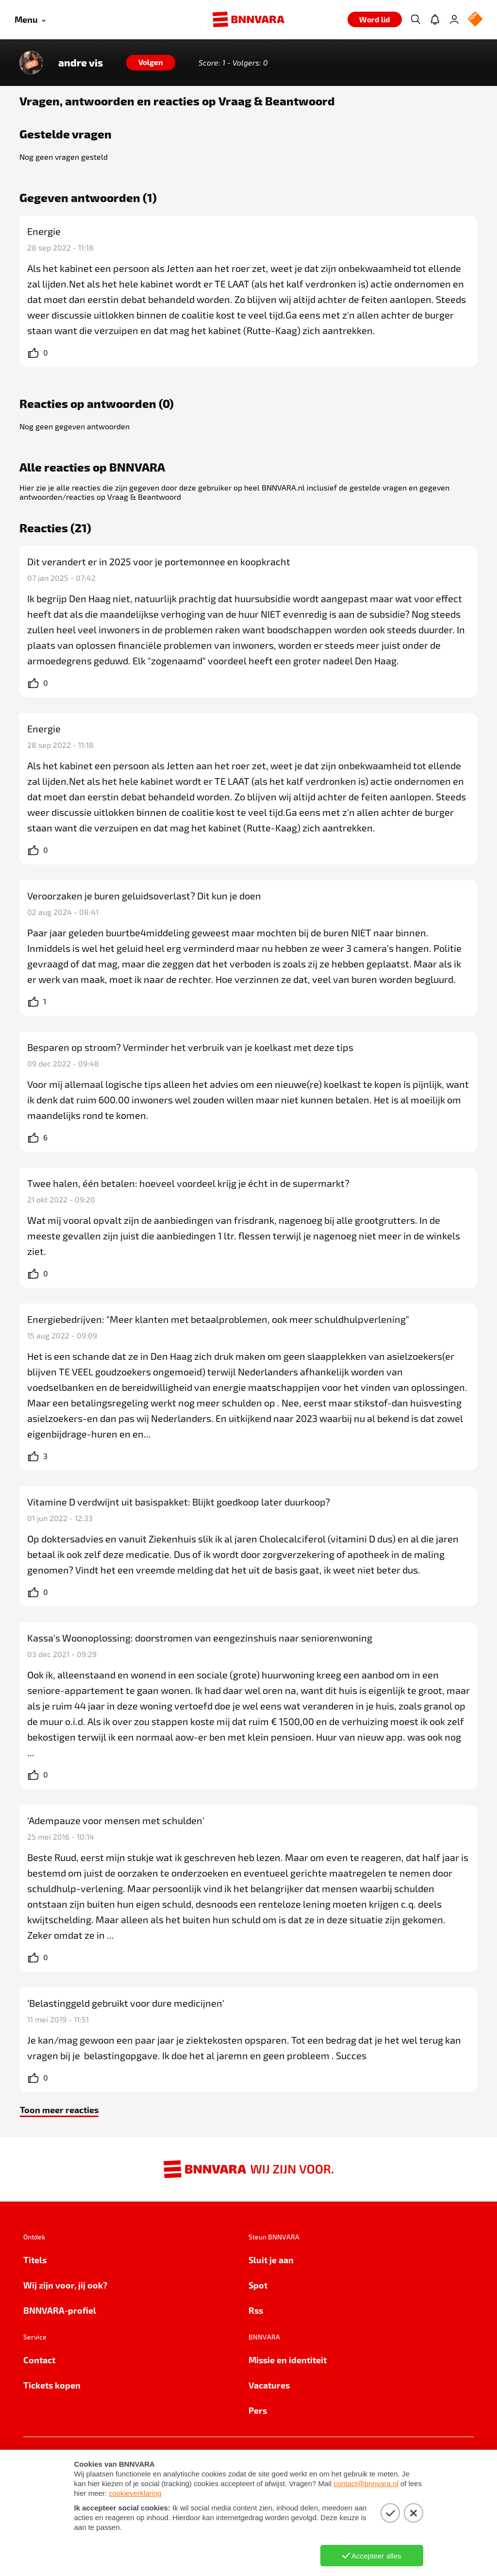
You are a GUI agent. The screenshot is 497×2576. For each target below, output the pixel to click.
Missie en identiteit (287, 2360)
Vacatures (269, 2385)
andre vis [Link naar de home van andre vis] (80, 62)
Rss (255, 2310)
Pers (257, 2410)
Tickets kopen (52, 2385)
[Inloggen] (454, 19)
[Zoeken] (415, 19)
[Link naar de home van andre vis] (31, 62)
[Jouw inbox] (435, 19)
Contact (39, 2360)
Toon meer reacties (59, 2109)
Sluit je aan (271, 2259)
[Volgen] (150, 62)
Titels (35, 2259)
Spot (257, 2285)
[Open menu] (30, 20)
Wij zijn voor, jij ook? (65, 2285)
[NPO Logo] (475, 20)
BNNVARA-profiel (59, 2310)
